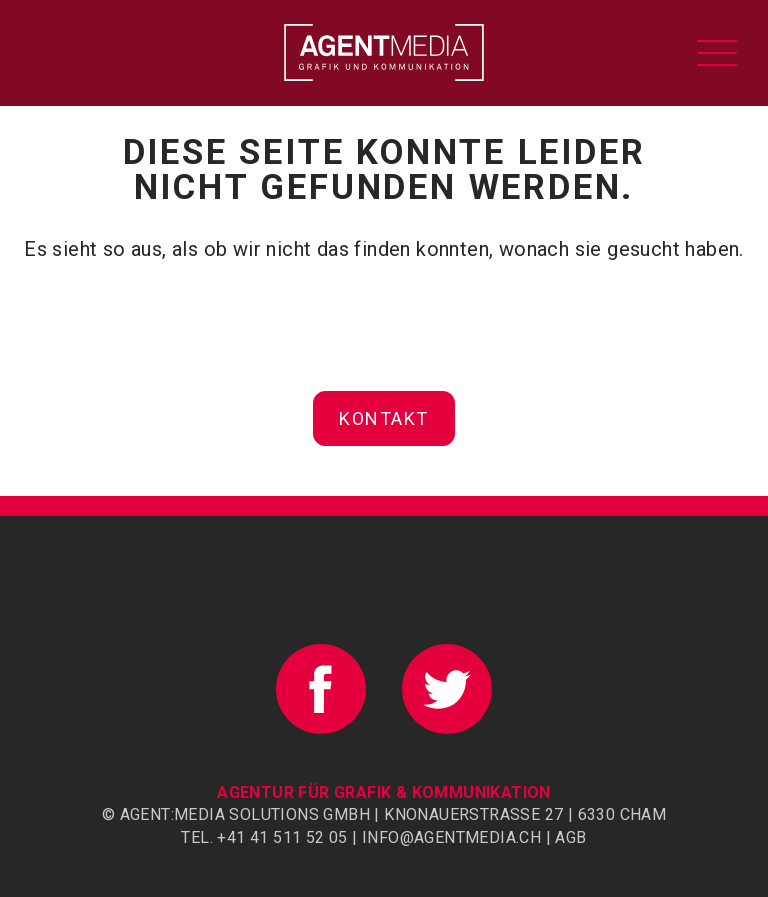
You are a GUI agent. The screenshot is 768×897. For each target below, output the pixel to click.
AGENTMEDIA (384, 52)
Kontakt (383, 418)
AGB (570, 837)
